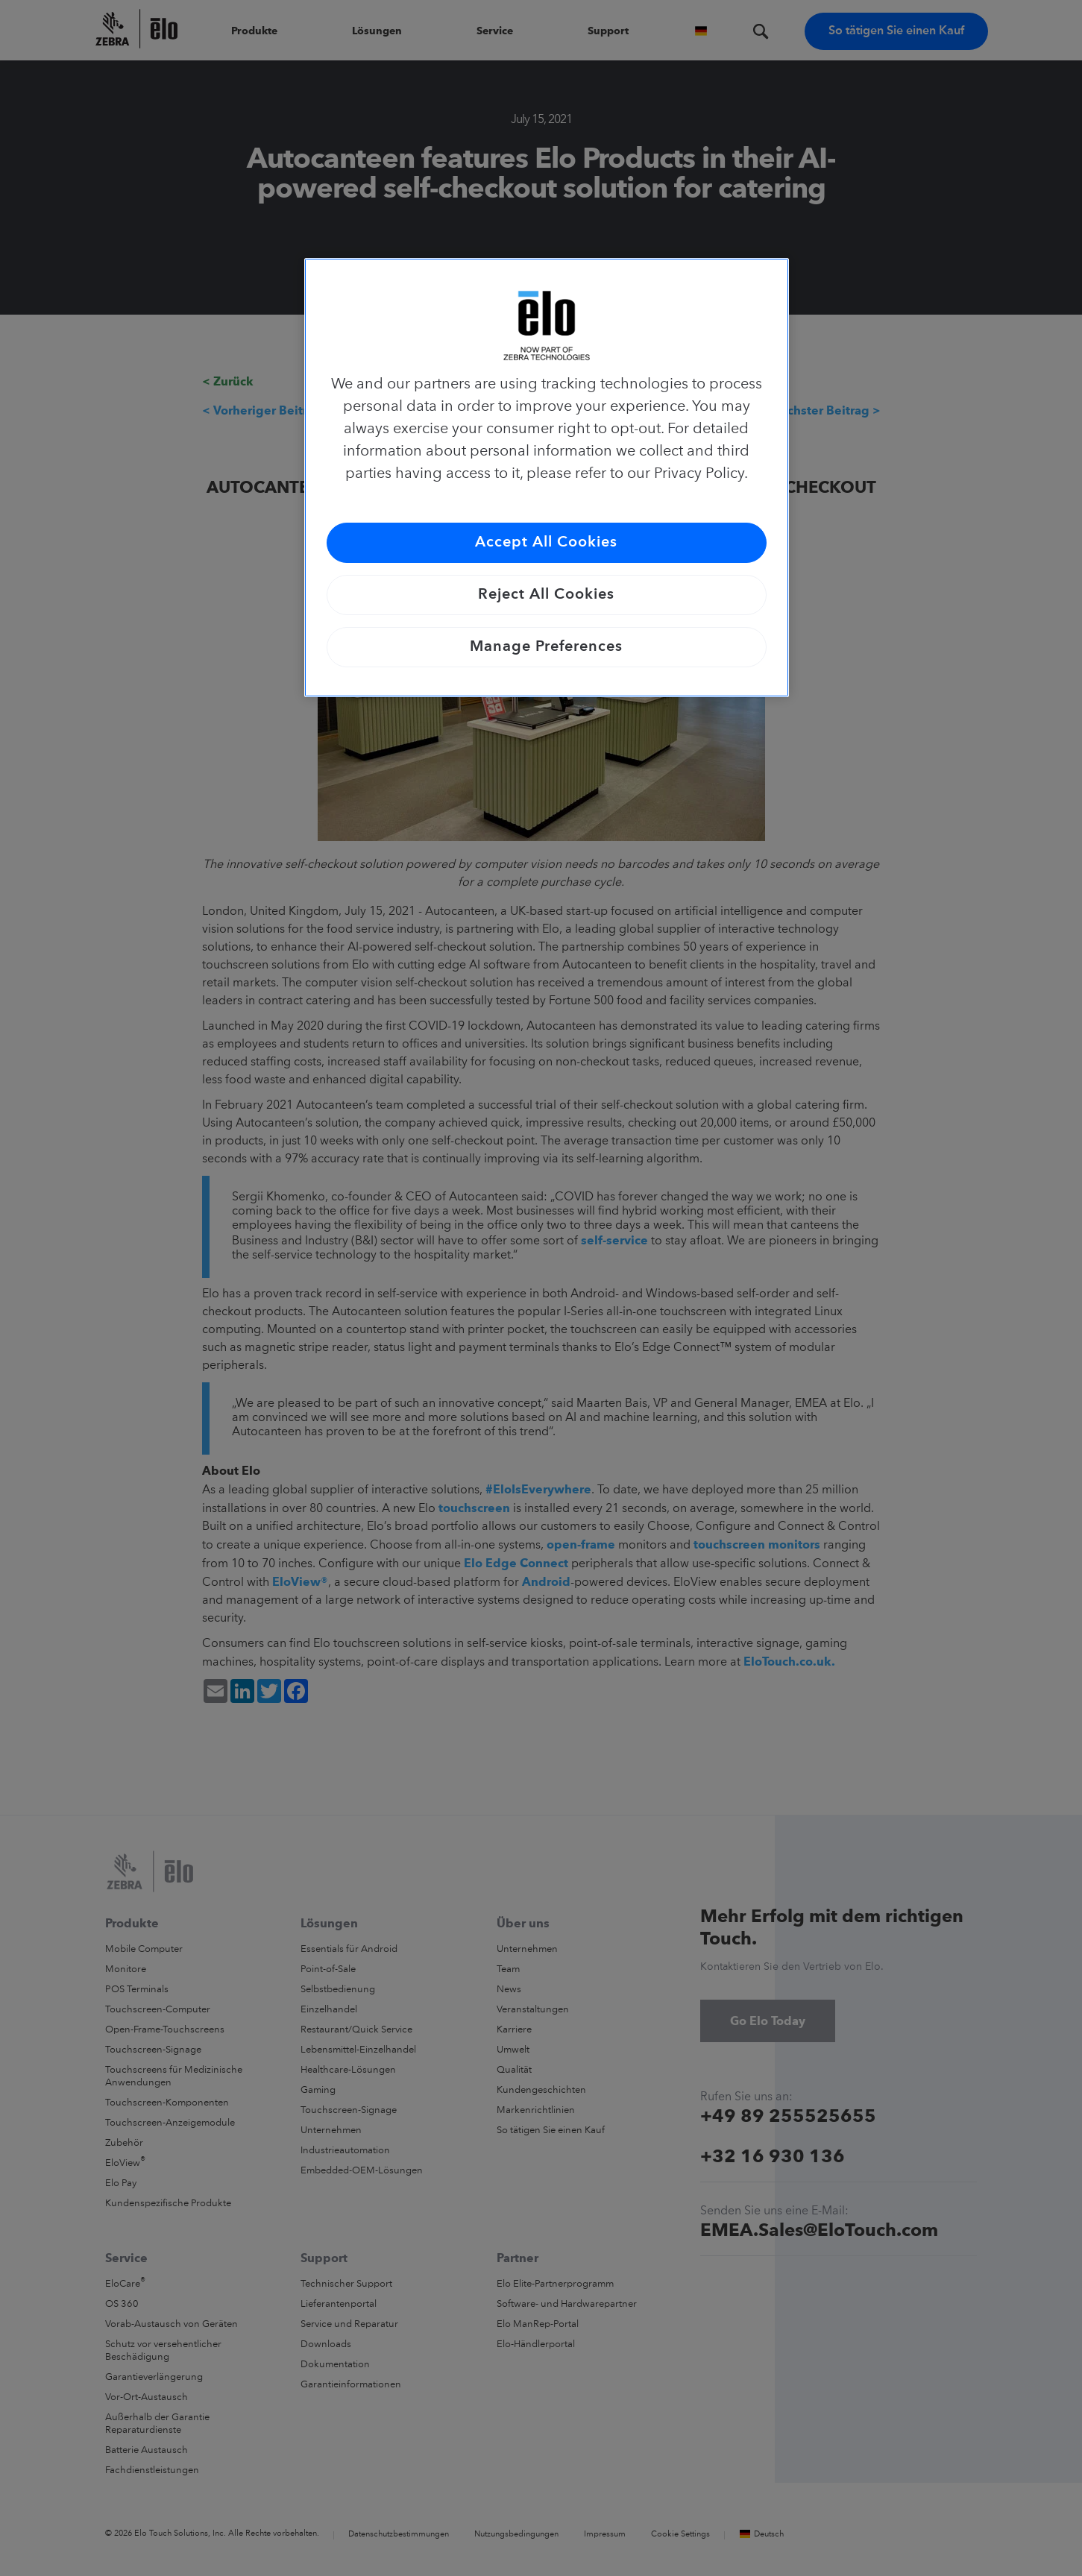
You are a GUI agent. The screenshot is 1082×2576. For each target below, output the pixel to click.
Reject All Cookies (546, 595)
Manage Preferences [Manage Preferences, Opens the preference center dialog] (546, 647)
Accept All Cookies (546, 542)
